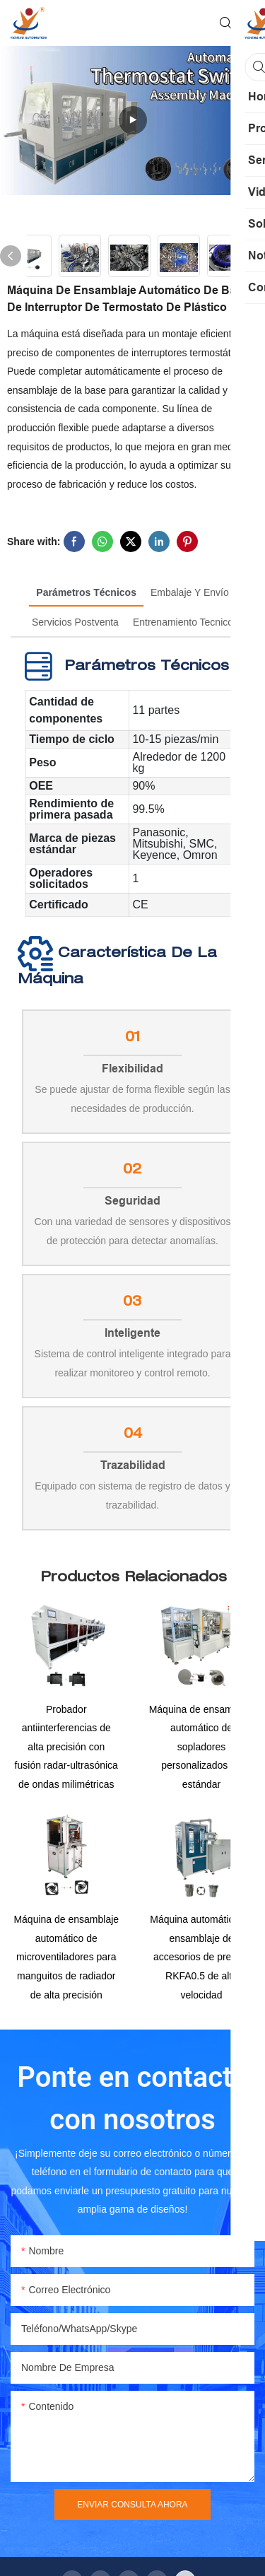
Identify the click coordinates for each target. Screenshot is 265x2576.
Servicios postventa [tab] (75, 622)
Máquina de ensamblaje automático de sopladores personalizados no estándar (201, 1749)
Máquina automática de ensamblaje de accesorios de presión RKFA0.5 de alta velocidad (201, 1961)
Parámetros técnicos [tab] (86, 592)
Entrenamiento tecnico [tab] (183, 622)
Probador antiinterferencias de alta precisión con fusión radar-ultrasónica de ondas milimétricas (66, 1749)
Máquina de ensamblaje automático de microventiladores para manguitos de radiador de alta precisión (66, 1961)
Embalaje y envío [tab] (190, 592)
